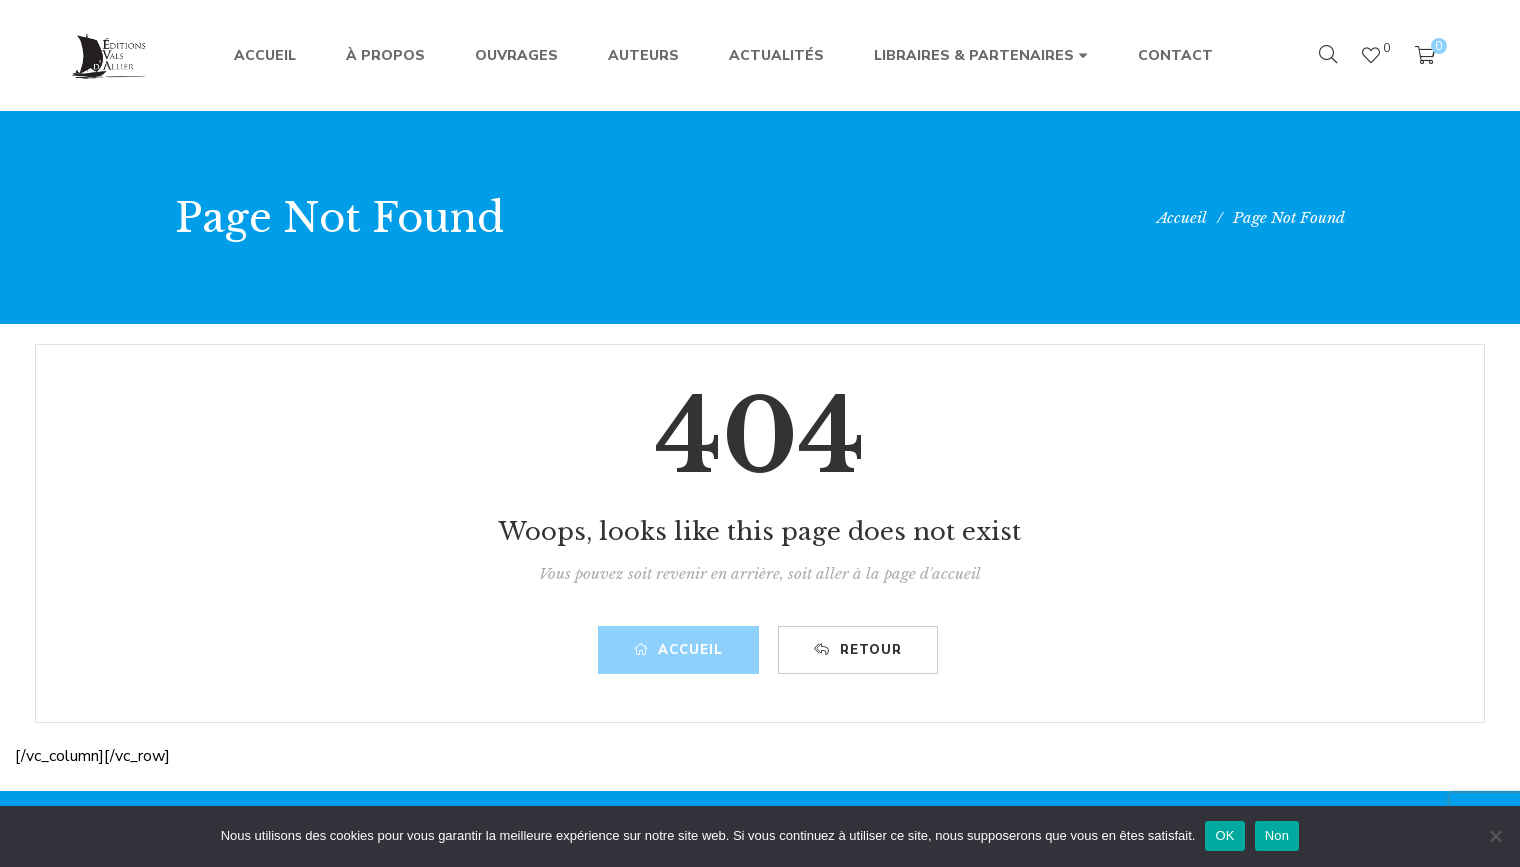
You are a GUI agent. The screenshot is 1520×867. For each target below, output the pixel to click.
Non (1277, 835)
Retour (858, 650)
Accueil (678, 650)
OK (1224, 835)
